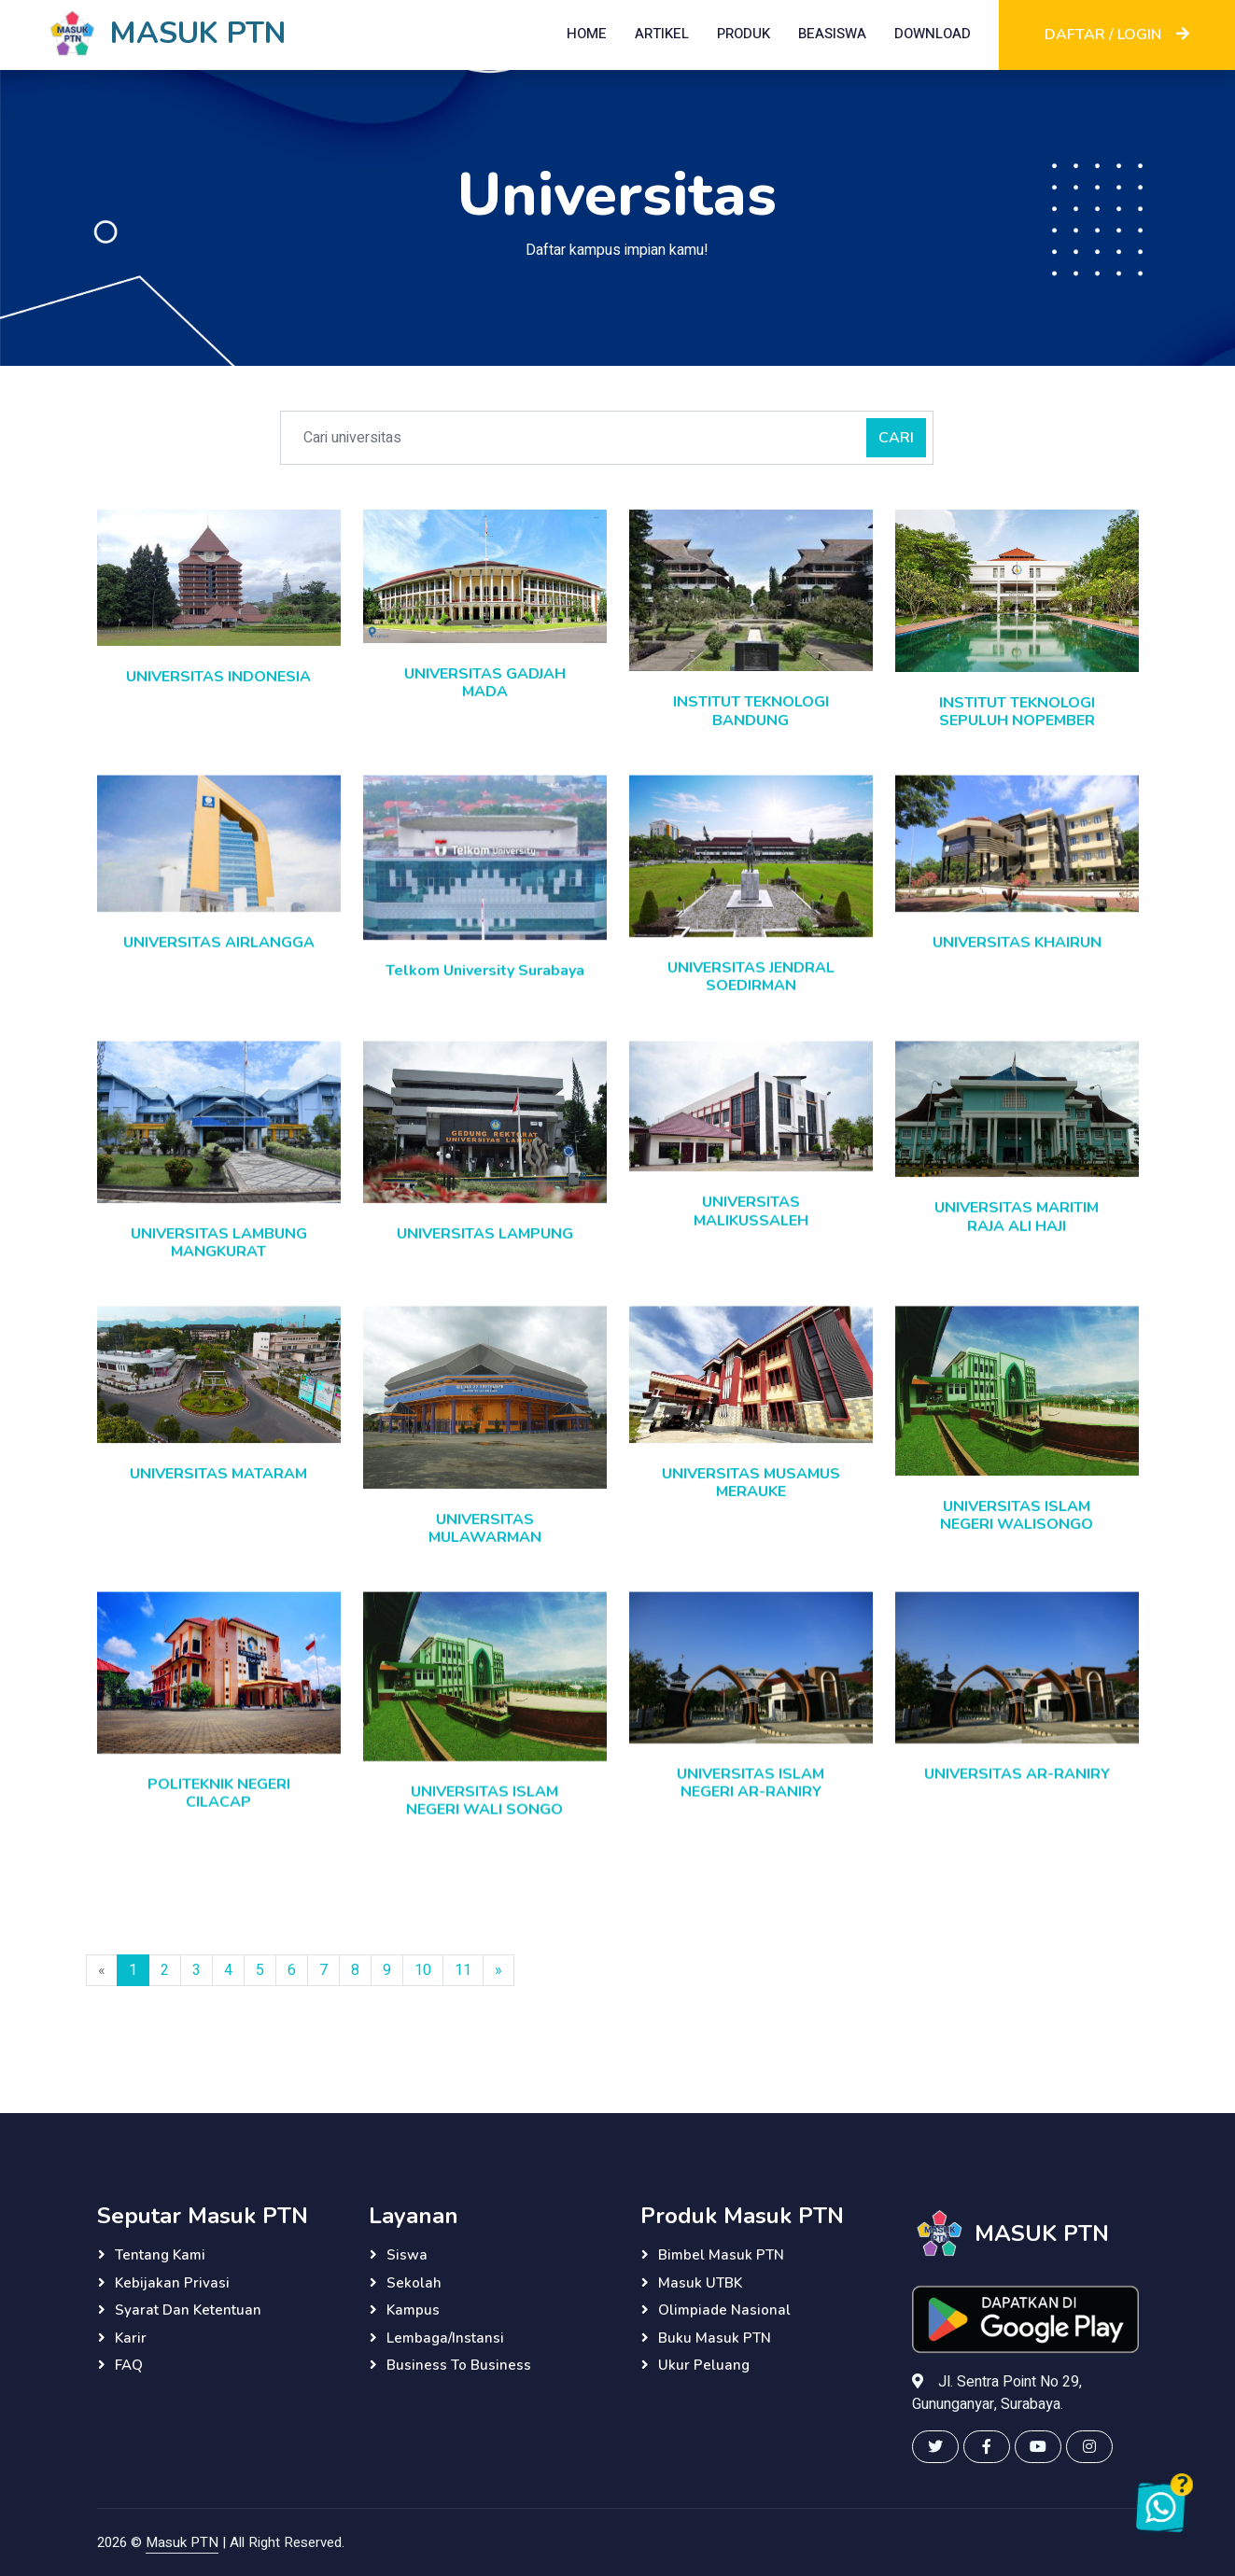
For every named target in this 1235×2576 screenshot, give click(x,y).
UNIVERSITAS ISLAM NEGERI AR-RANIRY (750, 1804)
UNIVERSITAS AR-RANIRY (1017, 1795)
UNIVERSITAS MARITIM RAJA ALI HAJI (1016, 1237)
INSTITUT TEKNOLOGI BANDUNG (751, 711)
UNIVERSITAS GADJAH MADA (485, 683)
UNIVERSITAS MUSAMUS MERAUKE (751, 1505)
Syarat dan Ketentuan (188, 2310)
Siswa (407, 2255)
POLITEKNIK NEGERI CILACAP (218, 1815)
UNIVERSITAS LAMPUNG (485, 1254)
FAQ (129, 2365)
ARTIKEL (662, 33)
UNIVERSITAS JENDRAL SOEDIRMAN (751, 997)
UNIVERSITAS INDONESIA (218, 676)
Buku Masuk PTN (714, 2338)
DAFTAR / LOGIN (1117, 34)
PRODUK (743, 33)
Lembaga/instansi (445, 2338)
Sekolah (414, 2283)
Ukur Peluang (704, 2365)
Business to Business (458, 2365)
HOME (587, 33)
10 (422, 1980)
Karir (131, 2338)
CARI (896, 437)
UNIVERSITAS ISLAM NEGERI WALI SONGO (484, 1822)
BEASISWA (832, 33)
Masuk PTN (182, 2542)
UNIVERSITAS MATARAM (218, 1495)
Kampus (413, 2310)
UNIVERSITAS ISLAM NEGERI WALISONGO (1016, 1538)
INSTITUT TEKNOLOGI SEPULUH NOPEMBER (1017, 712)
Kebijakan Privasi (172, 2283)
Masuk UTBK (700, 2283)
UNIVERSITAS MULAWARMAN (484, 1550)
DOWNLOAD (932, 33)
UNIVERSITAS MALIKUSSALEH (751, 1231)
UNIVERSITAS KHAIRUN (1017, 963)
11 (463, 1980)
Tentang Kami (160, 2255)
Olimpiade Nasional (724, 2310)
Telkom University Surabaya (485, 991)
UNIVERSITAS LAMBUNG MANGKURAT (219, 1262)
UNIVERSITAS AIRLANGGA (219, 963)
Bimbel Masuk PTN (721, 2255)
